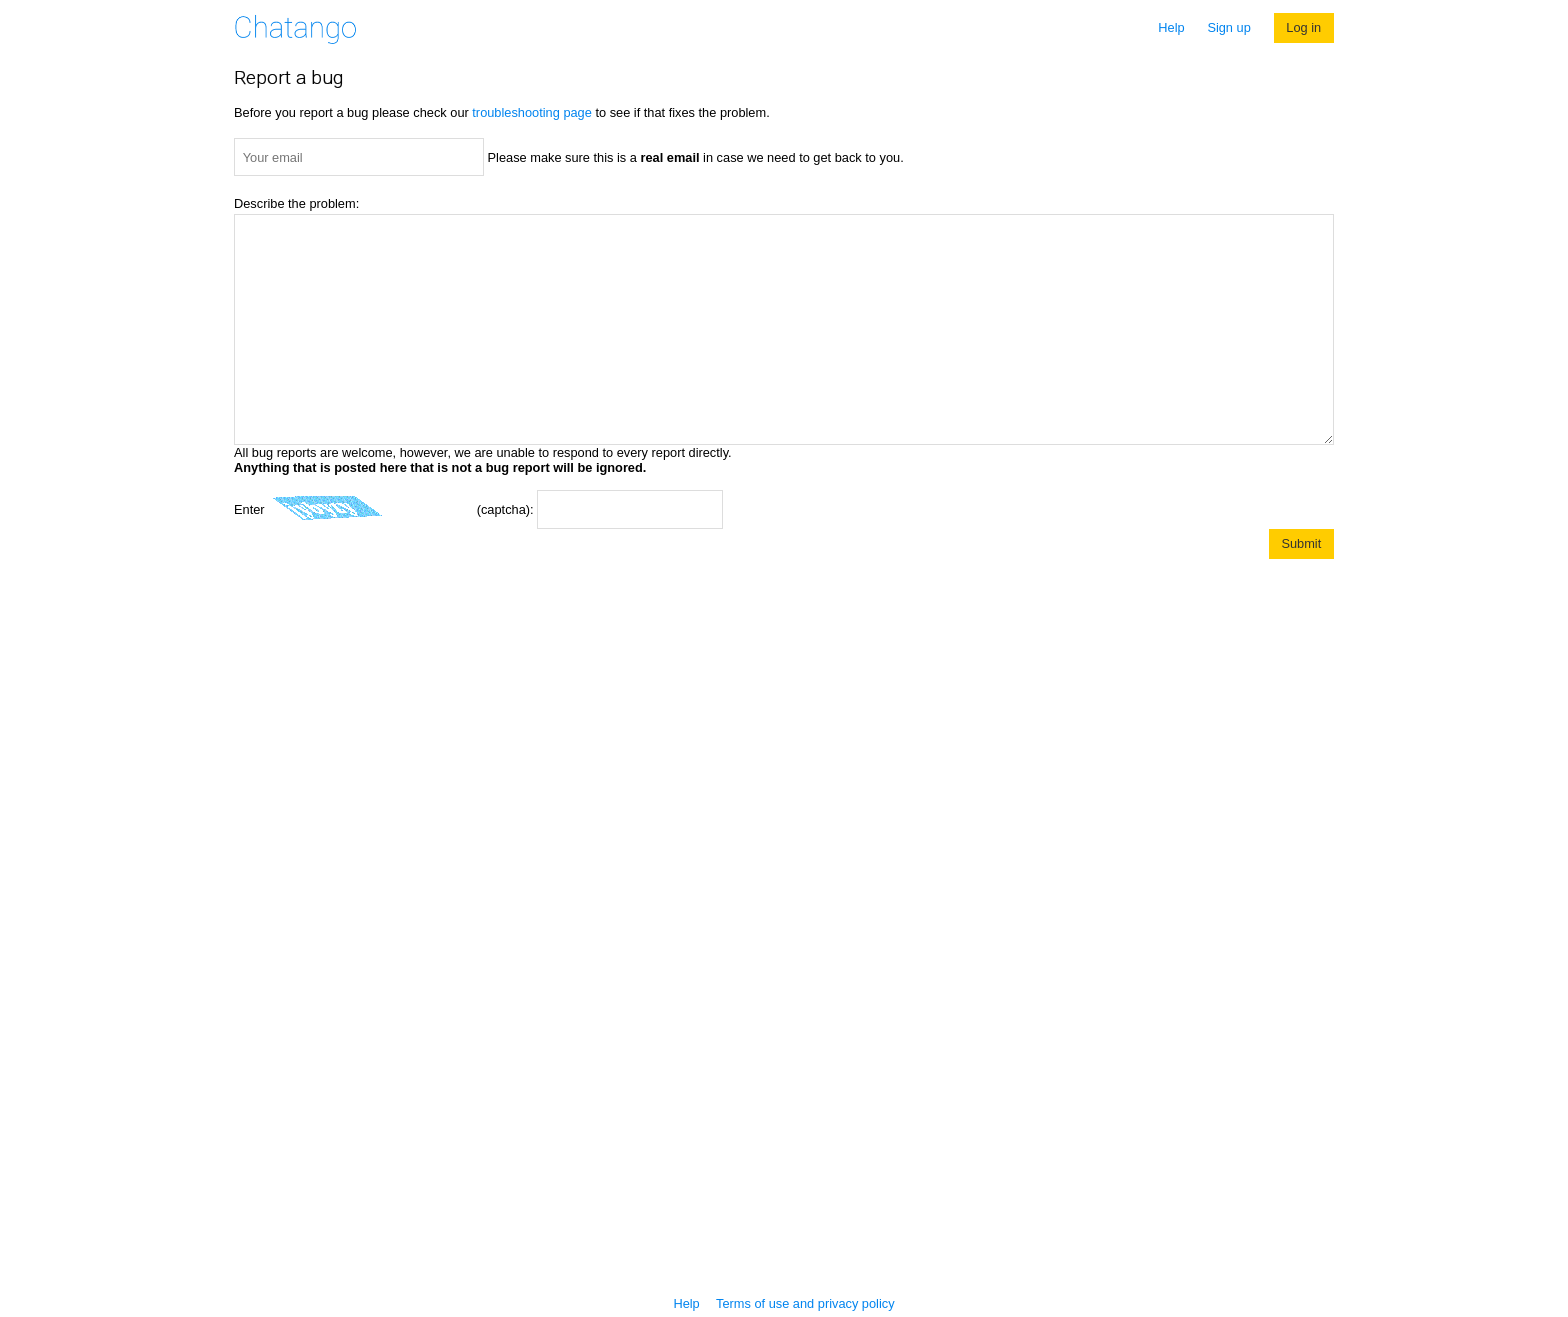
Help (1171, 27)
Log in (1303, 27)
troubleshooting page (532, 112)
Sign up (1228, 27)
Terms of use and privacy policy (805, 1303)
